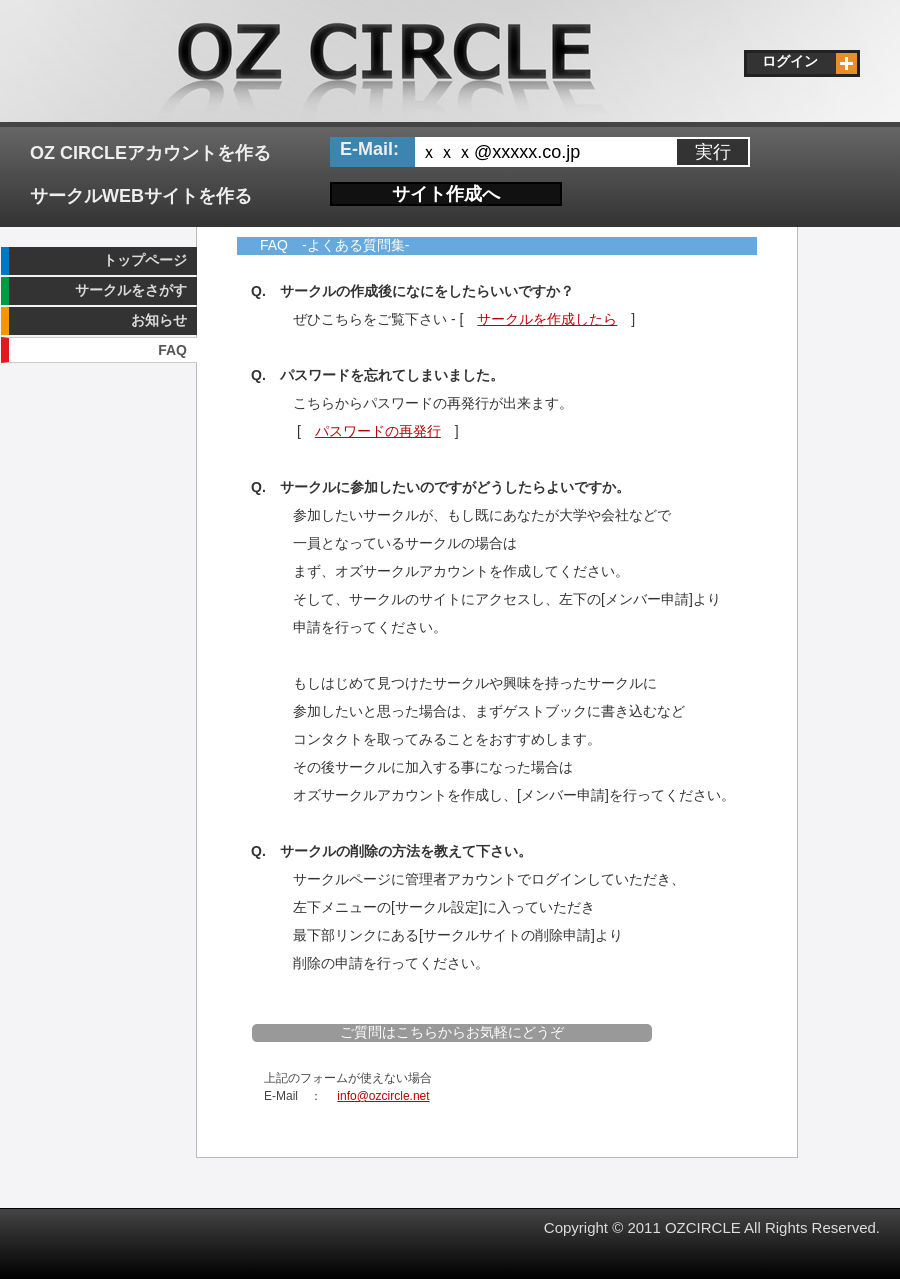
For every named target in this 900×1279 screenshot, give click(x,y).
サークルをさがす (131, 290)
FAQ (172, 350)
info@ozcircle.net (383, 1096)
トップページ (145, 260)
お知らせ (159, 320)
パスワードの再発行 (378, 431)
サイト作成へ (446, 194)
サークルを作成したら (547, 319)
